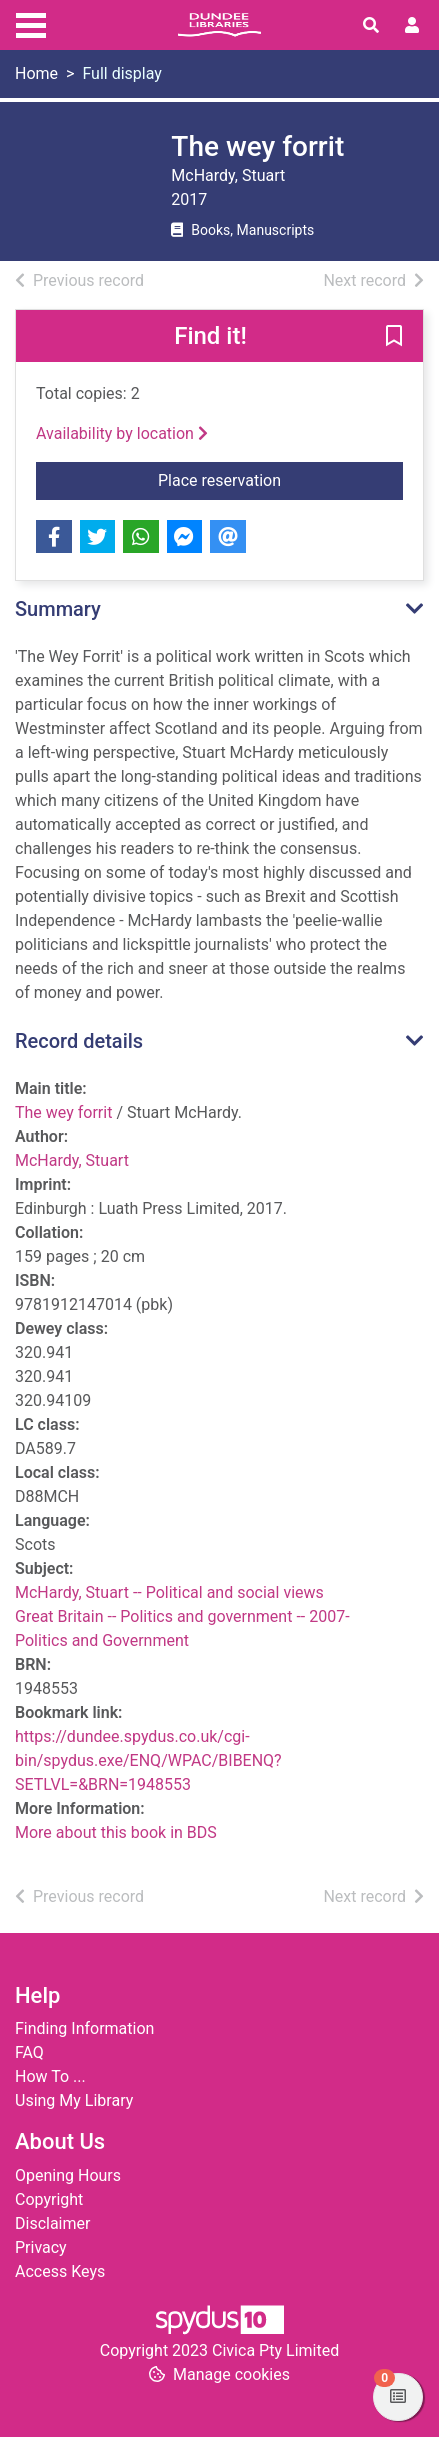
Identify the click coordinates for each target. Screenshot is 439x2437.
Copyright (49, 2199)
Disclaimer (52, 2223)
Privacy (41, 2247)
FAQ (29, 2052)
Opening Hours (68, 2175)
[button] (394, 337)
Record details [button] (79, 1041)
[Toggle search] (371, 26)
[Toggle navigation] (31, 23)
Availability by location (122, 433)
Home (36, 73)
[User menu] (412, 26)
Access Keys (60, 2271)
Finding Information (84, 2028)
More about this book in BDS (116, 1832)
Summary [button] (58, 609)
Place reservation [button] (279, 479)
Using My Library (74, 2100)
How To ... (50, 2076)
